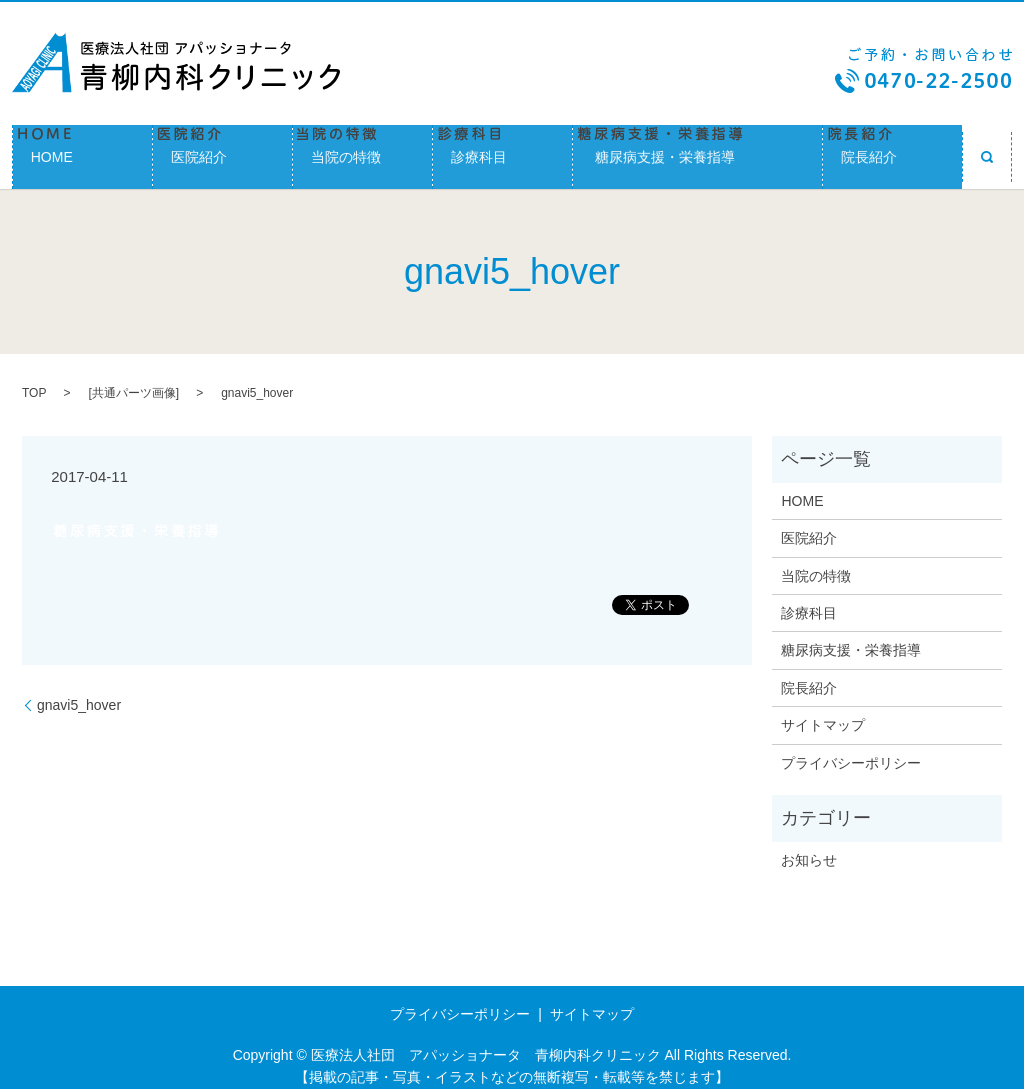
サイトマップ (823, 711)
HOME (82, 150)
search (987, 150)
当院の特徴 (362, 150)
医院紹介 (222, 150)
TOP (34, 380)
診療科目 (502, 150)
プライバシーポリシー (851, 749)
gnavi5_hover (79, 691)
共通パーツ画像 (134, 380)
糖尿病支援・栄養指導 (697, 150)
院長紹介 (892, 150)
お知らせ (809, 846)
